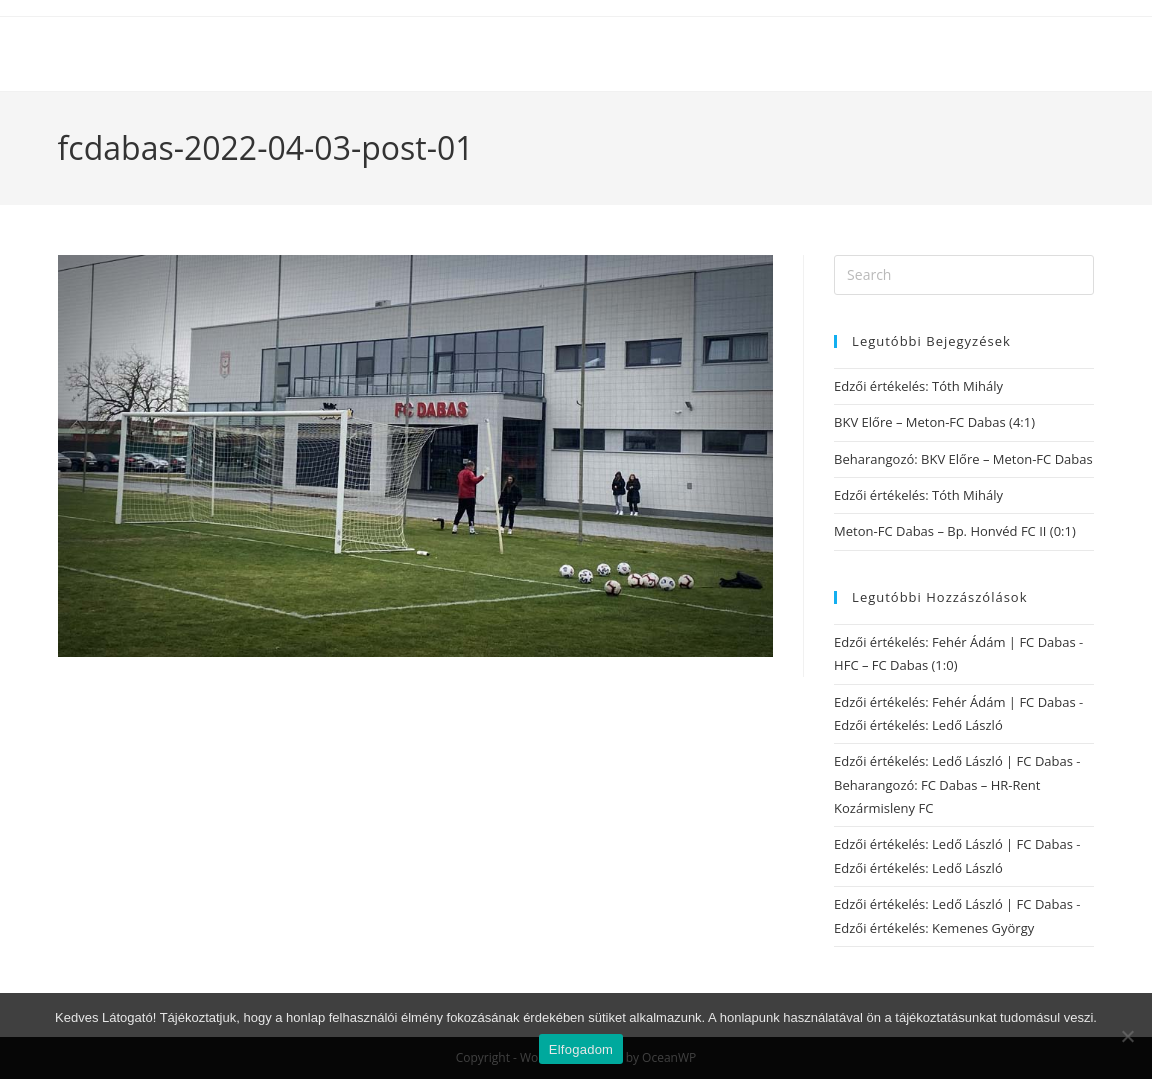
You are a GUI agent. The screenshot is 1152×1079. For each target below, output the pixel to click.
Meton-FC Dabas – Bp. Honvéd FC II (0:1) (955, 531)
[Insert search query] (964, 275)
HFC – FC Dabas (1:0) (895, 665)
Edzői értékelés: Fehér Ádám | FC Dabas (955, 642)
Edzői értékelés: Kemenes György (934, 928)
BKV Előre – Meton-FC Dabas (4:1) (934, 422)
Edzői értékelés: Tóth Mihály (918, 386)
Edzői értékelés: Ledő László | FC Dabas (953, 761)
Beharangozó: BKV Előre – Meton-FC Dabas (963, 459)
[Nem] (1127, 1036)
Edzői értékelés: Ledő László (918, 725)
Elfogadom (581, 1049)
